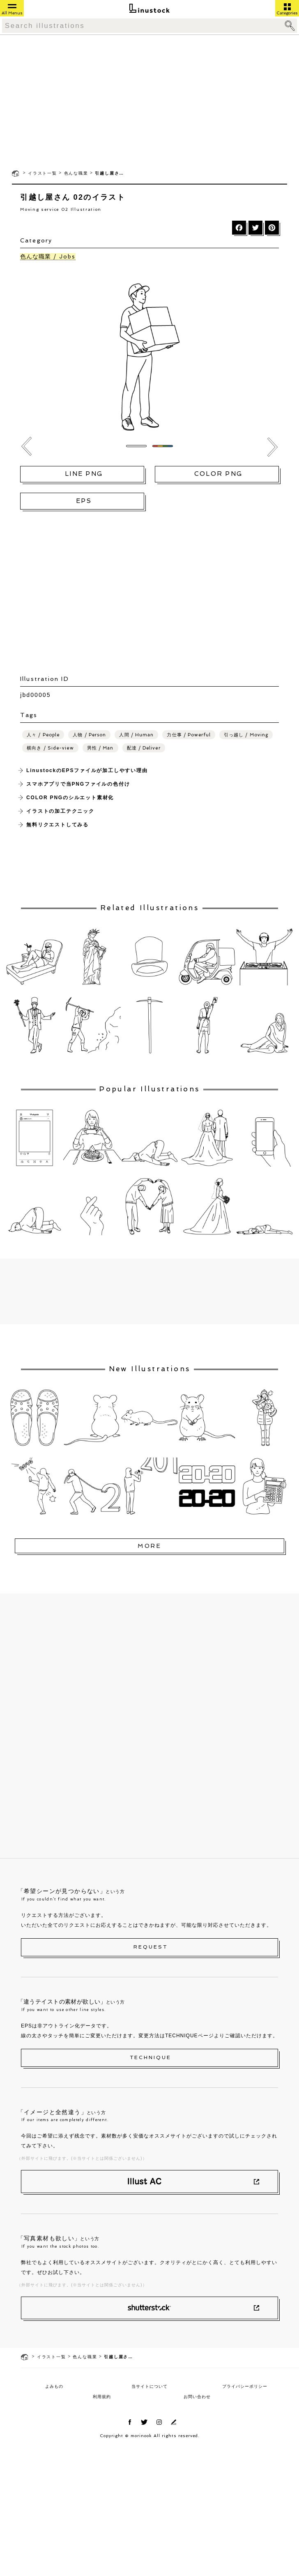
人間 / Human (136, 735)
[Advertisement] (149, 101)
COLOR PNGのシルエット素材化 (70, 797)
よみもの (54, 2386)
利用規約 (102, 2396)
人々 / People (43, 735)
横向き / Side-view (50, 748)
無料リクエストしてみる (57, 825)
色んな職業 (76, 173)
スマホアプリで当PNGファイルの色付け (78, 784)
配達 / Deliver (144, 748)
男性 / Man (100, 748)
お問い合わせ (197, 2396)
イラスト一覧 (42, 173)
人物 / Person (89, 735)
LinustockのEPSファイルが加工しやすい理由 (86, 770)
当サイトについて (149, 2386)
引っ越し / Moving (246, 735)
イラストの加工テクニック (60, 811)
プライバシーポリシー (244, 2386)
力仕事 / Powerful (188, 735)
